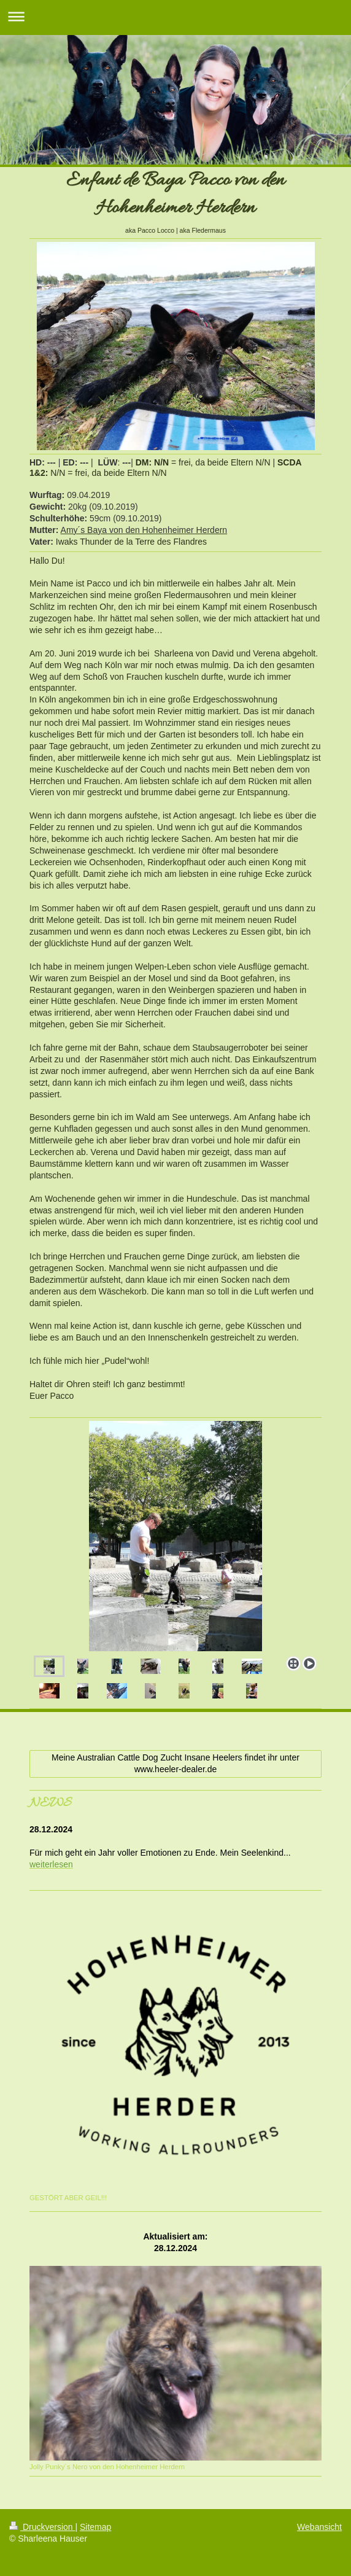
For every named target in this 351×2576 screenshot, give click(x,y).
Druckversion (42, 2527)
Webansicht (319, 2527)
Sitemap (95, 2527)
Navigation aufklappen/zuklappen (175, 16)
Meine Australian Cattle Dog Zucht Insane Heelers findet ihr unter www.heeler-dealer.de (175, 1763)
